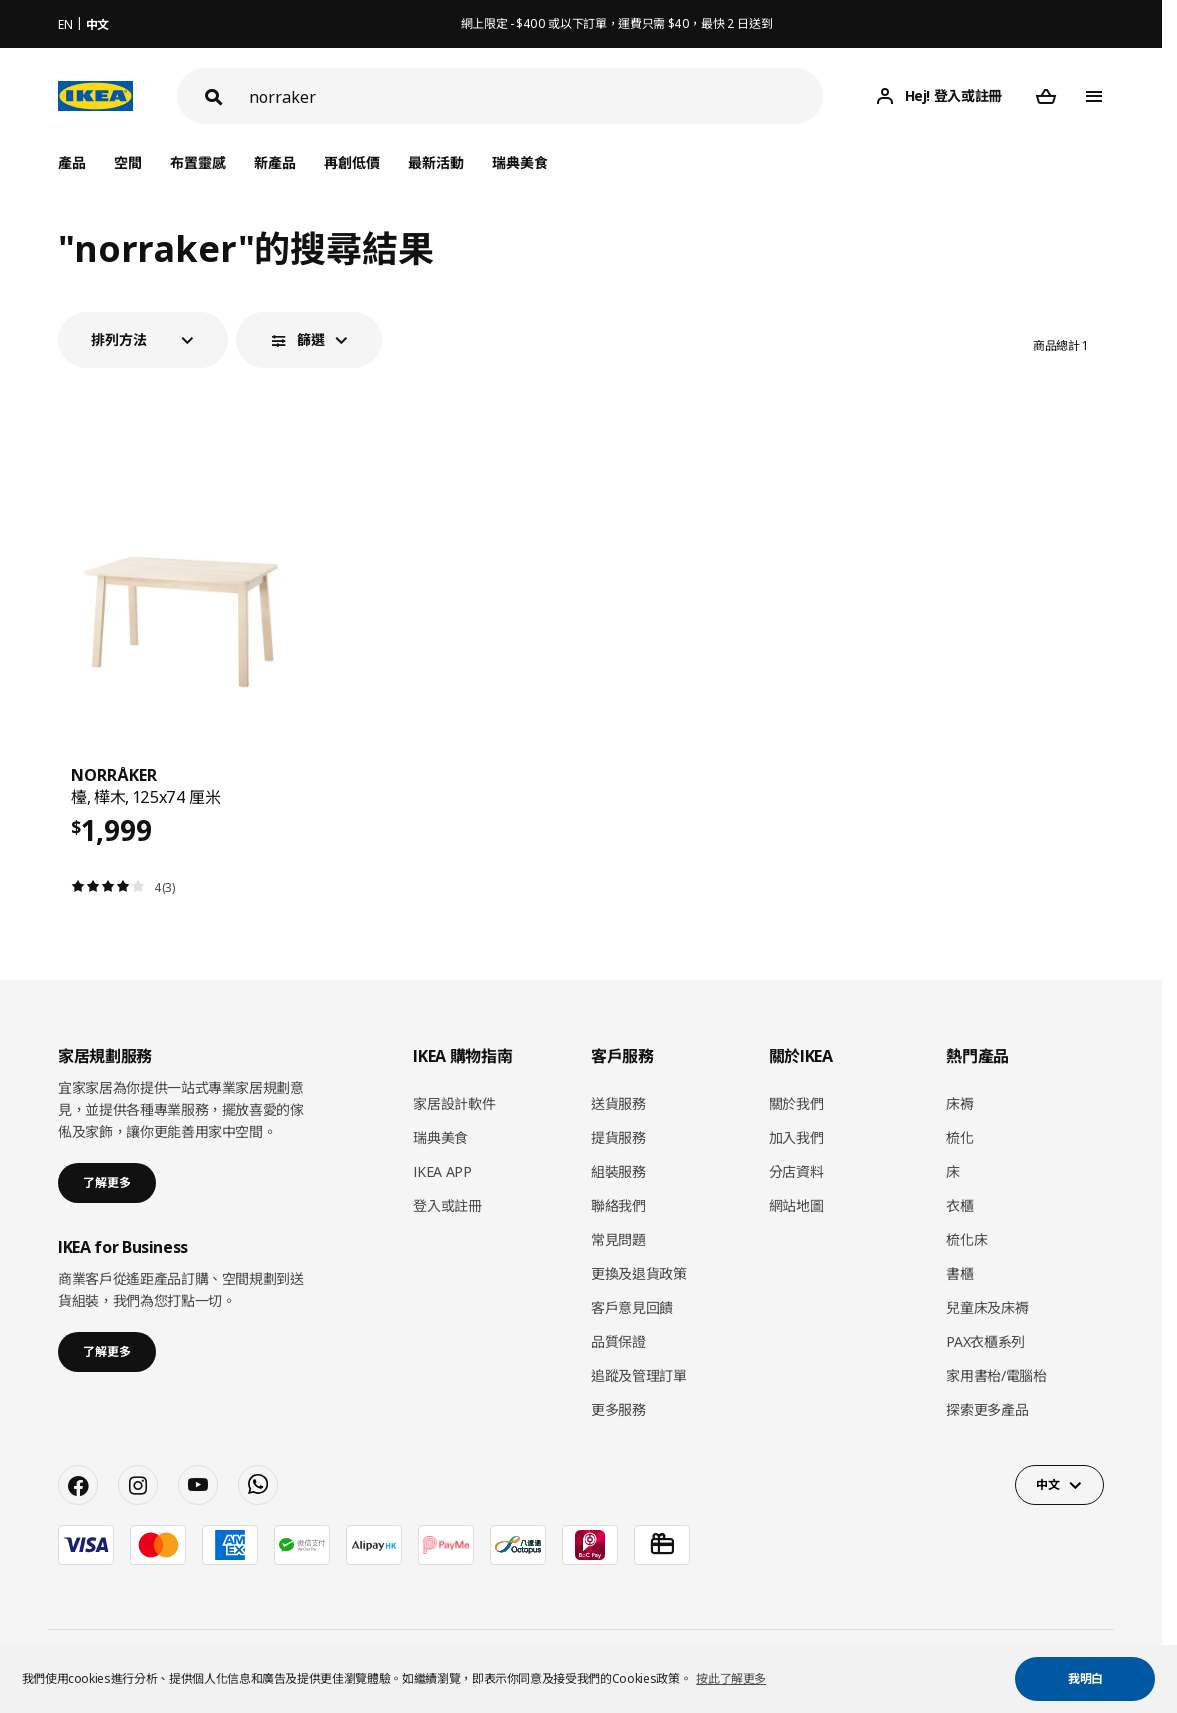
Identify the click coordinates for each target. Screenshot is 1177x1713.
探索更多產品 (987, 1409)
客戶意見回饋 (632, 1307)
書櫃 (959, 1273)
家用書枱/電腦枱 (996, 1375)
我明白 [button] (1085, 1678)
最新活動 (436, 162)
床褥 (959, 1103)
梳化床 (966, 1239)
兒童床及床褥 (987, 1307)
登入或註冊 (447, 1205)
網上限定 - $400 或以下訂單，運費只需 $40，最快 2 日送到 (617, 23)
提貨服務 (618, 1137)
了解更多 (107, 1182)
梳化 (959, 1137)
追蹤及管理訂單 (639, 1375)
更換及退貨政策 (639, 1273)
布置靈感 (198, 162)
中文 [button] (1047, 1484)
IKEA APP (442, 1171)
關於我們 (796, 1103)
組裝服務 (618, 1171)
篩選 (311, 339)
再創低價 (352, 162)
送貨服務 (618, 1103)
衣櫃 (959, 1205)
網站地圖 (796, 1205)
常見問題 (618, 1239)
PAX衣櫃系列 (985, 1341)
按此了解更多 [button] (731, 1678)
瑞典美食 (520, 162)
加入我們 (796, 1137)
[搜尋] (536, 96)
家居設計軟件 (454, 1103)
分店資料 (796, 1171)
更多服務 (618, 1409)
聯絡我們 (618, 1205)
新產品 (275, 162)
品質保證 (618, 1341)
